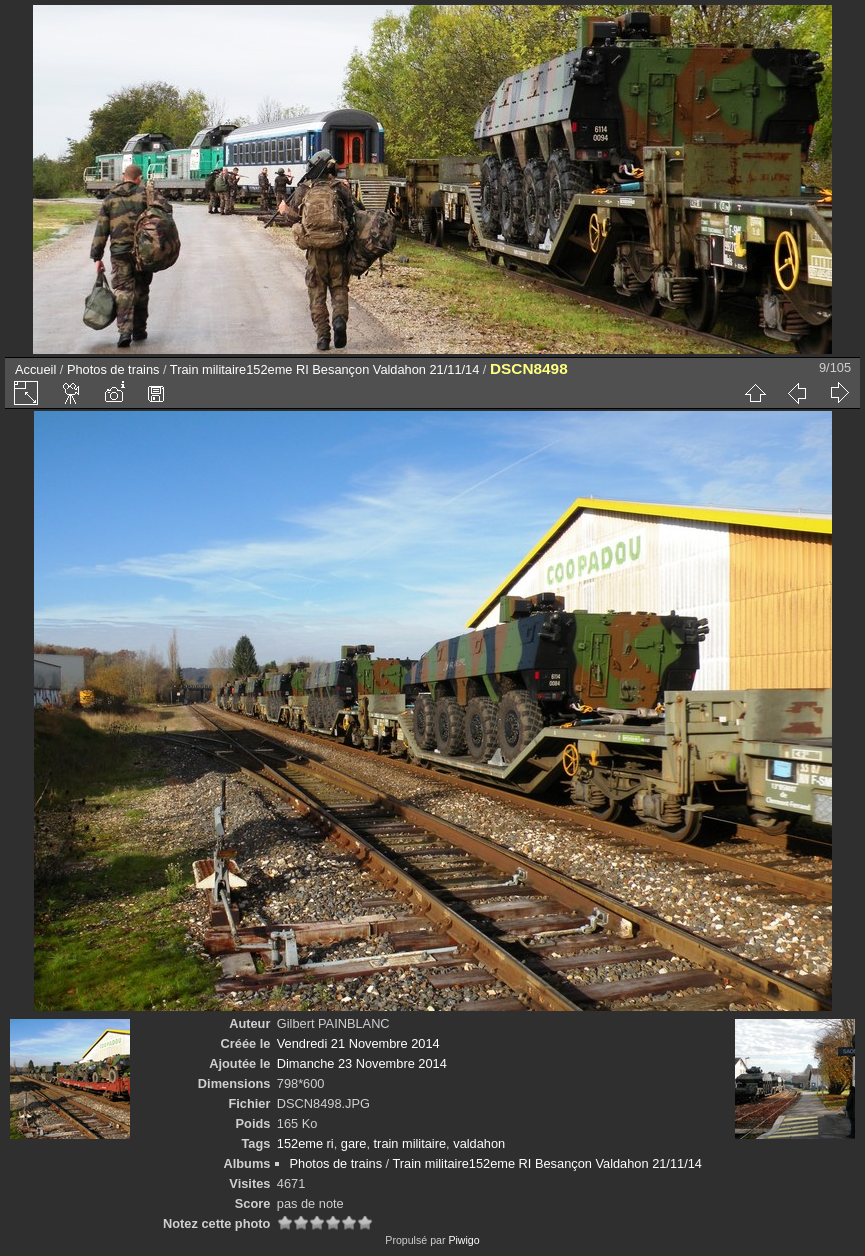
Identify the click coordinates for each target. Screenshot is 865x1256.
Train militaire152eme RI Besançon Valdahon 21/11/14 (324, 369)
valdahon (479, 1143)
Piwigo (463, 1240)
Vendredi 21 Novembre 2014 (358, 1043)
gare (354, 1143)
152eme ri (305, 1143)
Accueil (35, 369)
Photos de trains (113, 369)
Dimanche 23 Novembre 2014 (362, 1063)
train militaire (410, 1143)
